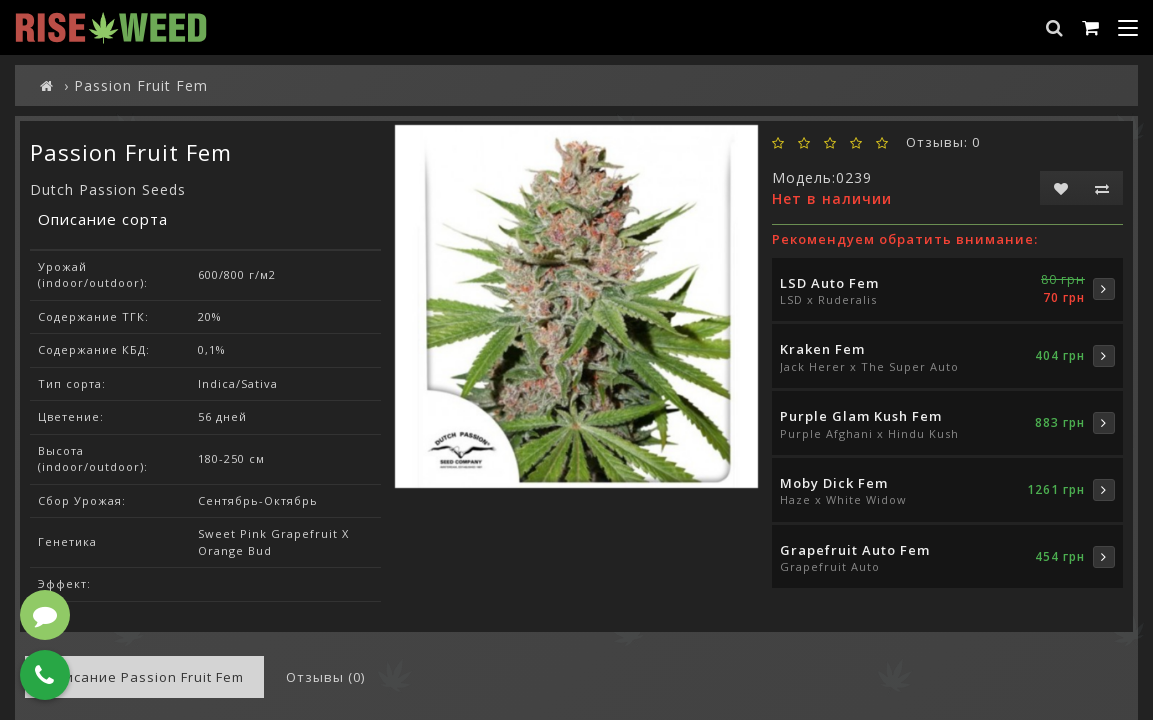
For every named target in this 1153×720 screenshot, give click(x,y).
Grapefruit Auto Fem (855, 550)
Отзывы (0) (325, 677)
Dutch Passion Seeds (108, 189)
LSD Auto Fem (829, 283)
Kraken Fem (822, 349)
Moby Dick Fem (834, 483)
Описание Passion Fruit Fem (144, 677)
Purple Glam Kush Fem (861, 416)
